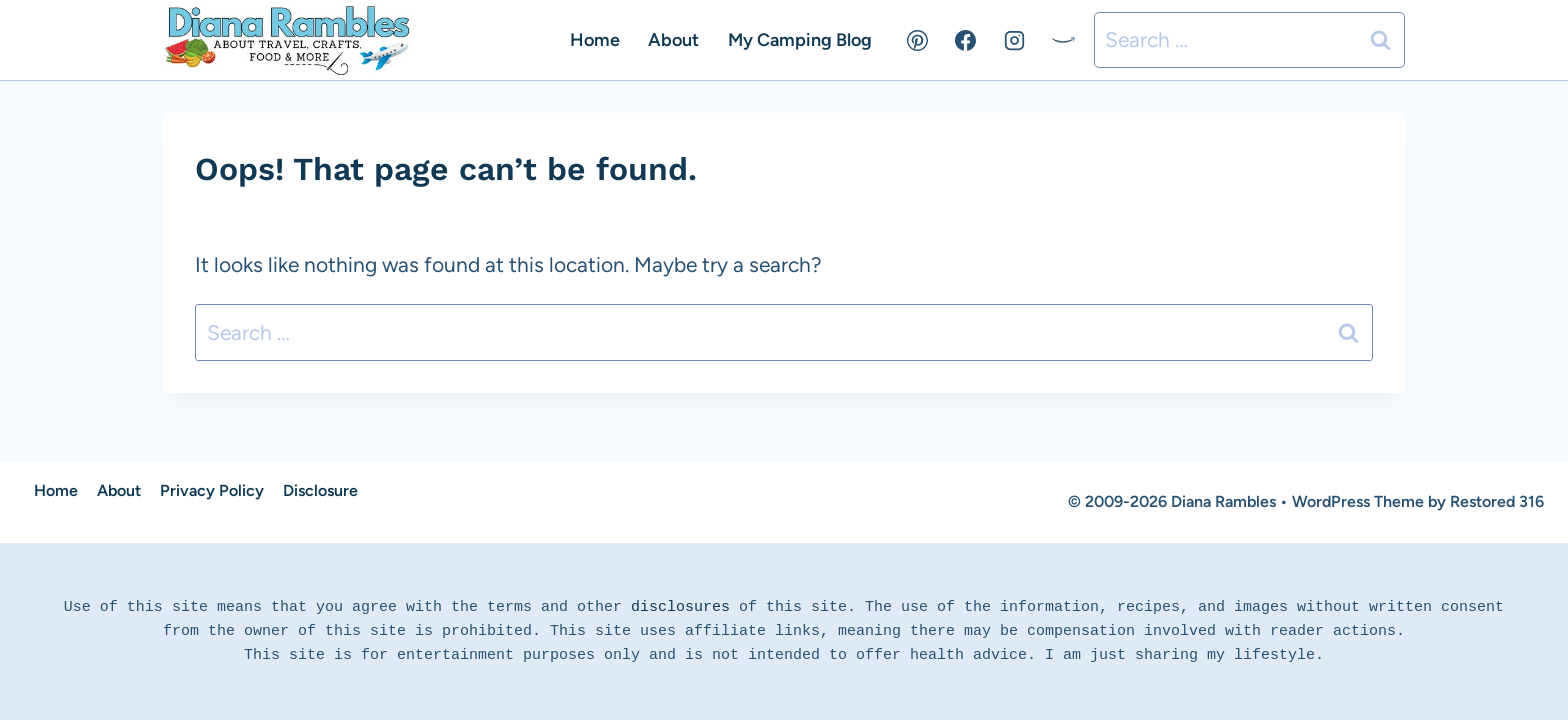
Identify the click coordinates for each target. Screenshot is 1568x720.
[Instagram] (1014, 40)
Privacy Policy (212, 490)
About (673, 40)
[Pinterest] (918, 40)
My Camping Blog (800, 40)
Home (595, 40)
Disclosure (320, 490)
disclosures (680, 607)
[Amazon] (1063, 40)
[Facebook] (966, 40)
